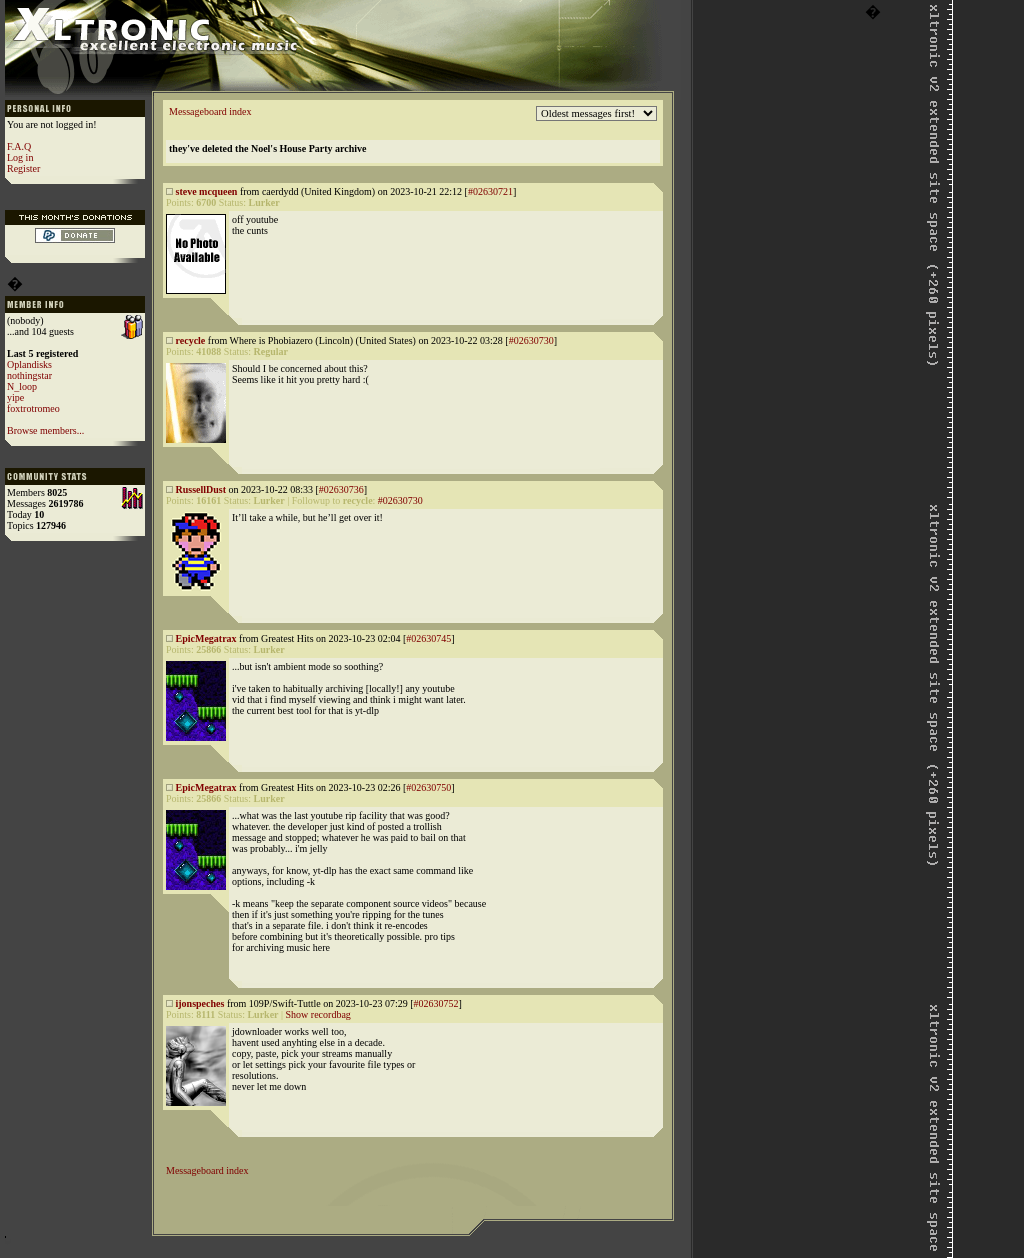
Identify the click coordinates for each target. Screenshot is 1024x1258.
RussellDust (201, 489)
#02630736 (341, 489)
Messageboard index (210, 111)
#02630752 (435, 1003)
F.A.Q (19, 146)
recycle (191, 340)
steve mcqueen (207, 191)
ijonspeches (200, 1003)
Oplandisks (29, 364)
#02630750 (428, 787)
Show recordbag (318, 1014)
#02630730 (531, 340)
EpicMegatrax (206, 638)
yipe (15, 397)
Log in (20, 157)
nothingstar (29, 375)
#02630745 (428, 638)
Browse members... (45, 430)
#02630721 (490, 191)
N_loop (22, 386)
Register (23, 168)
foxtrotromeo (33, 408)
